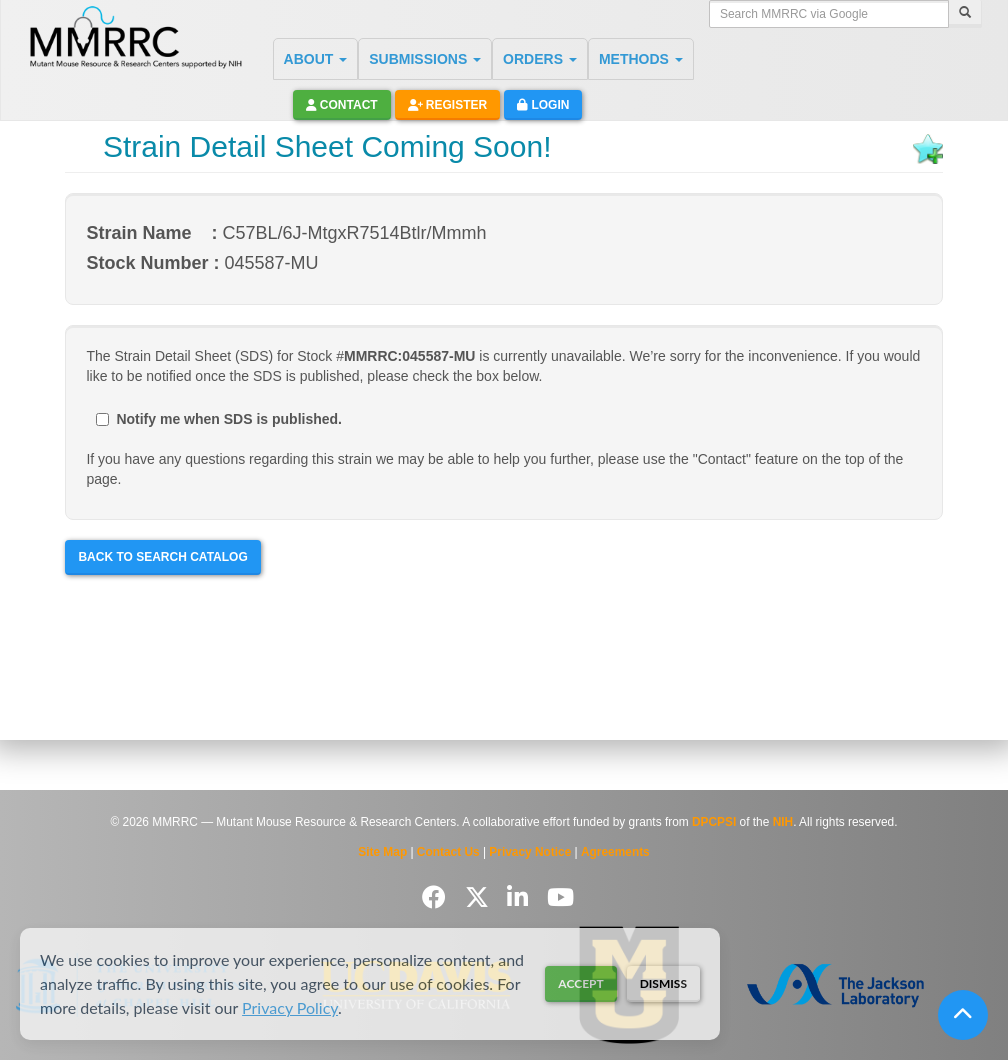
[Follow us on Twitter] (480, 897)
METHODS (641, 59)
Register (448, 105)
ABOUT (316, 59)
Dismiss (663, 983)
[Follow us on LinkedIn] (521, 897)
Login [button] (543, 105)
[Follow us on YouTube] (560, 897)
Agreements (615, 852)
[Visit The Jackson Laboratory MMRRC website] (835, 985)
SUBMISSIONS (425, 59)
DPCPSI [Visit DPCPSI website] (714, 822)
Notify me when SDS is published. (219, 419)
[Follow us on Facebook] (437, 897)
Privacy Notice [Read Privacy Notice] (530, 852)
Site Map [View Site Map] (382, 852)
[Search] (965, 14)
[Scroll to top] (963, 1015)
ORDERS (540, 59)
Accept (580, 983)
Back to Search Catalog (162, 557)
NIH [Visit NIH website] (783, 822)
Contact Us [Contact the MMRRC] (448, 852)
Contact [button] (342, 105)
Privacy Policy (290, 1007)
